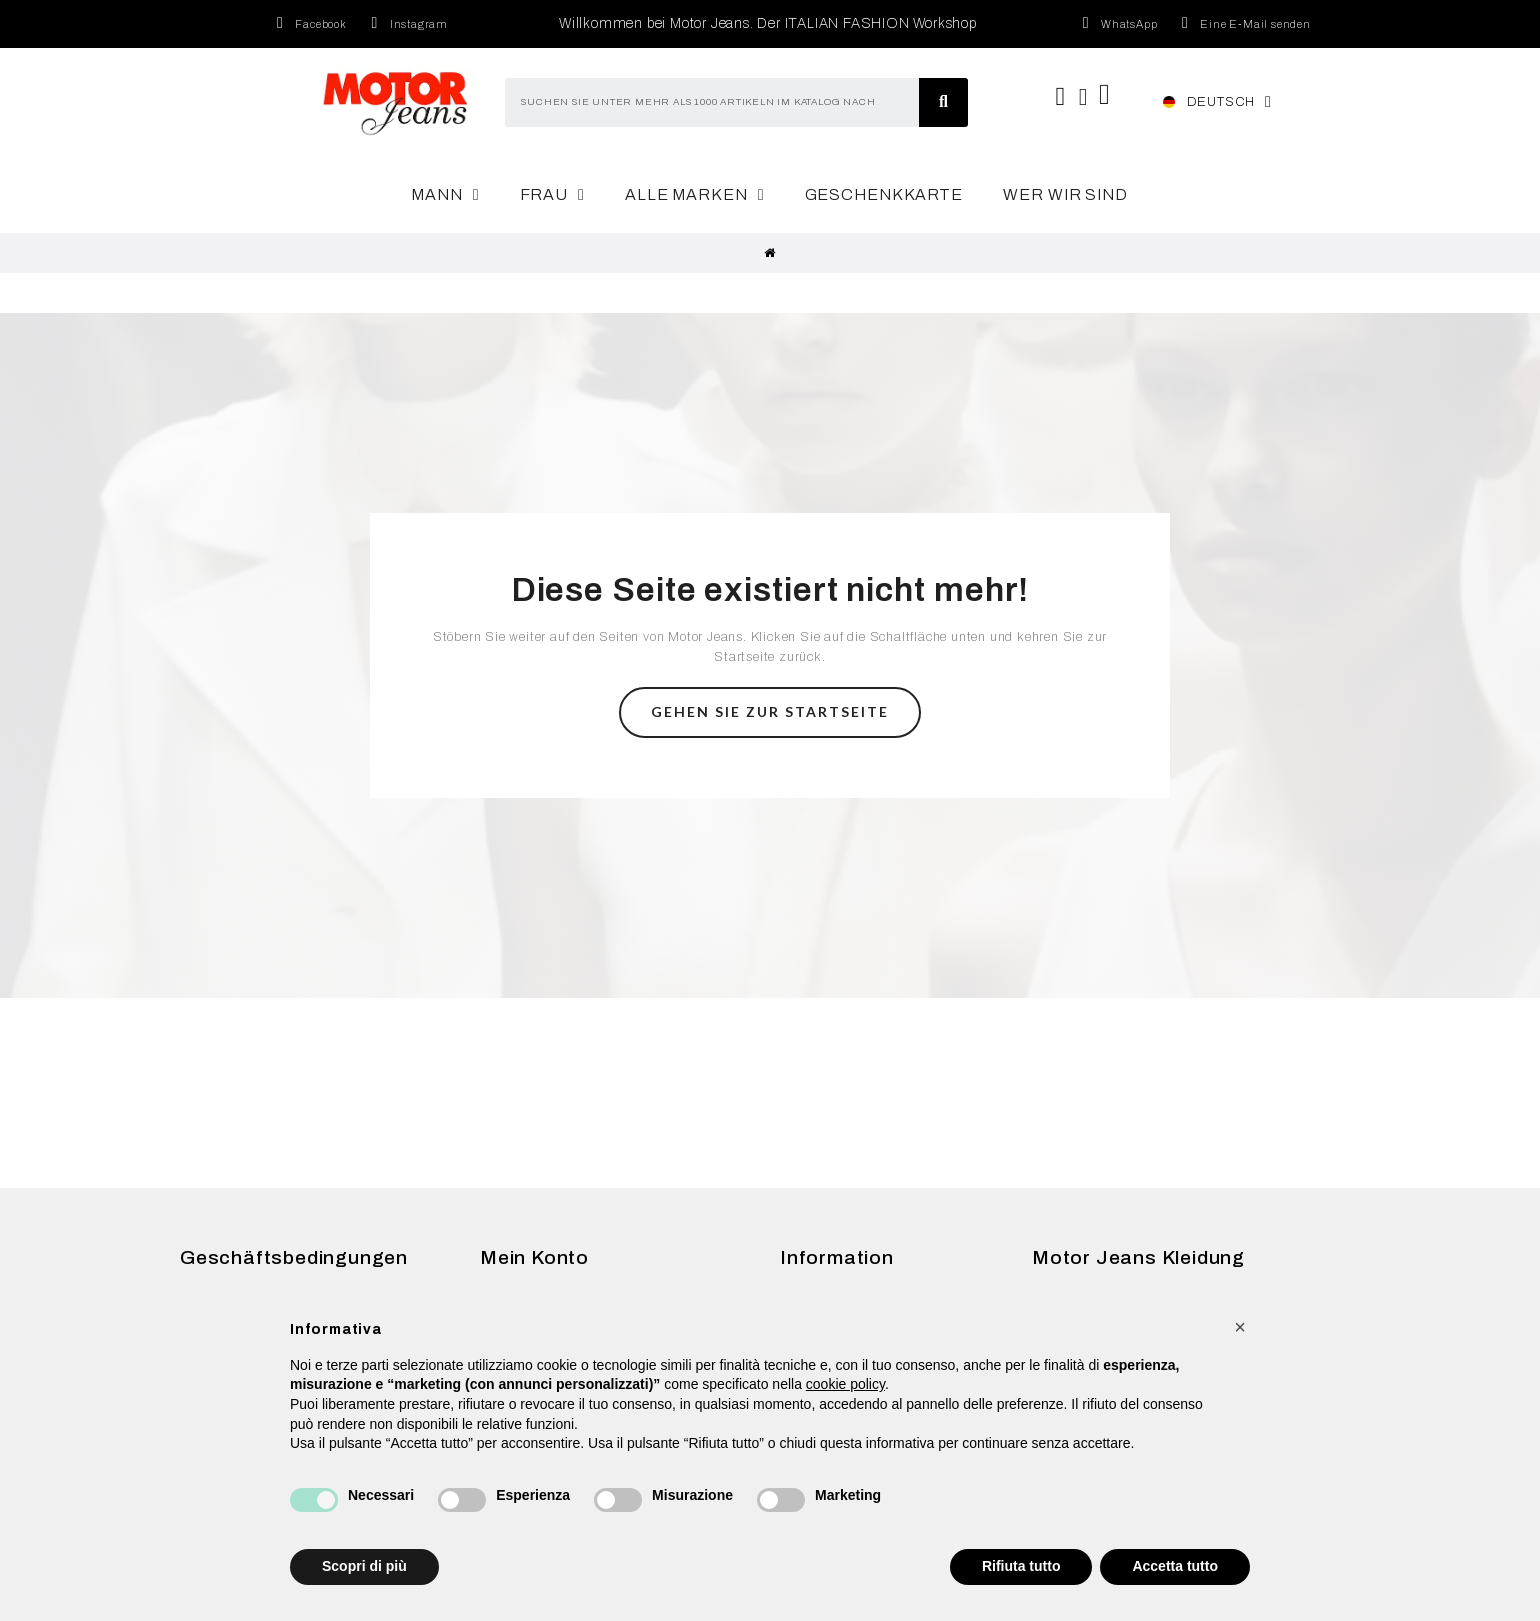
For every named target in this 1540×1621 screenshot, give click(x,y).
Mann (445, 195)
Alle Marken (695, 195)
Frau (552, 195)
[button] (770, 712)
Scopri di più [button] (364, 1566)
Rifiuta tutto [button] (1021, 1566)
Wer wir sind (1065, 194)
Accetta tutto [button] (1175, 1566)
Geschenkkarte (884, 194)
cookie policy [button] (845, 1384)
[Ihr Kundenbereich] (1084, 97)
